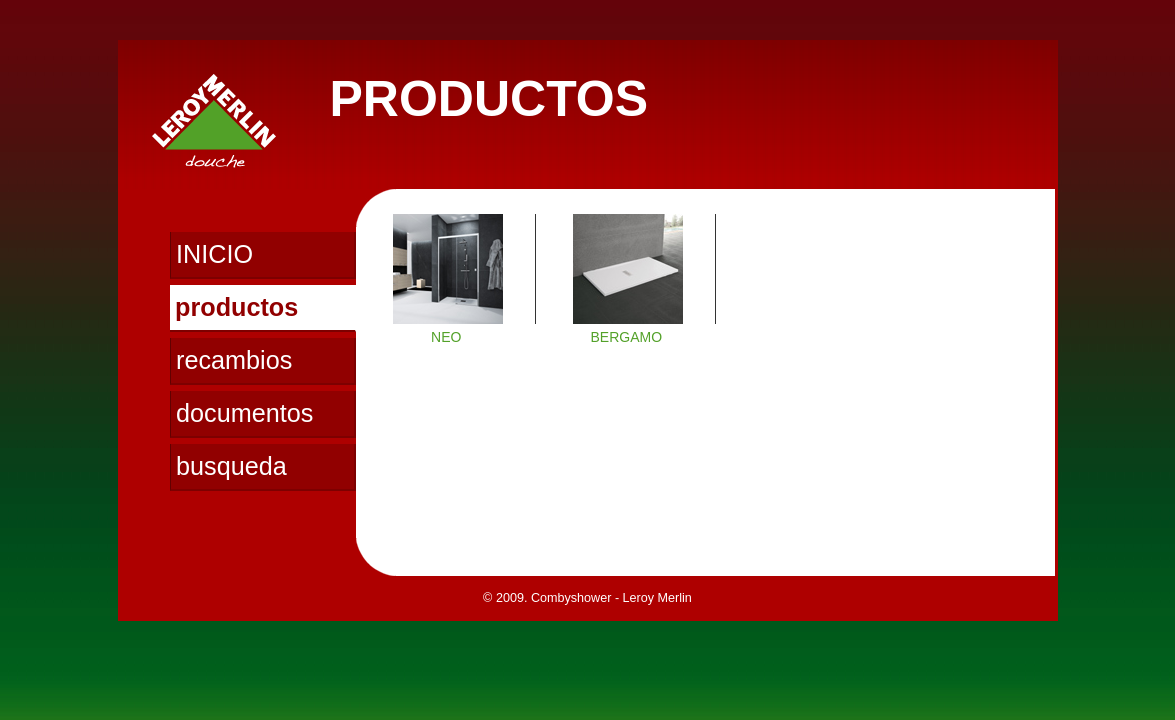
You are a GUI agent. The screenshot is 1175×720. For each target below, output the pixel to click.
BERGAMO (626, 337)
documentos (244, 413)
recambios (234, 360)
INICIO (214, 254)
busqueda (231, 466)
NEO (446, 337)
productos (236, 307)
